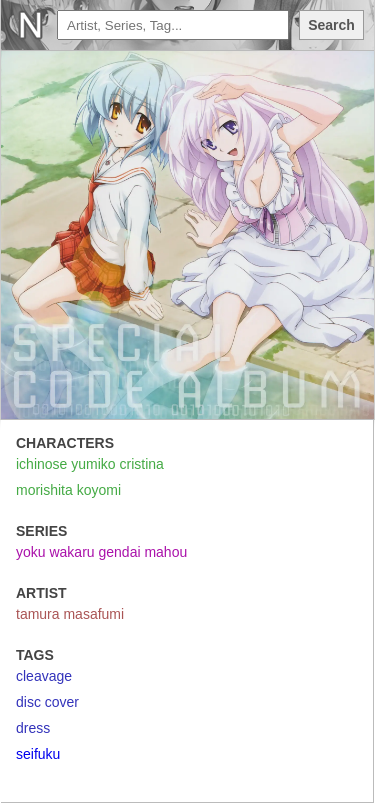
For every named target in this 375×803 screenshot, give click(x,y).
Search (331, 25)
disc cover (47, 702)
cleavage (44, 676)
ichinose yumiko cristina (90, 464)
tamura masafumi (70, 614)
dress (33, 728)
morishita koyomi (68, 490)
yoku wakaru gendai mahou (101, 552)
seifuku (38, 754)
